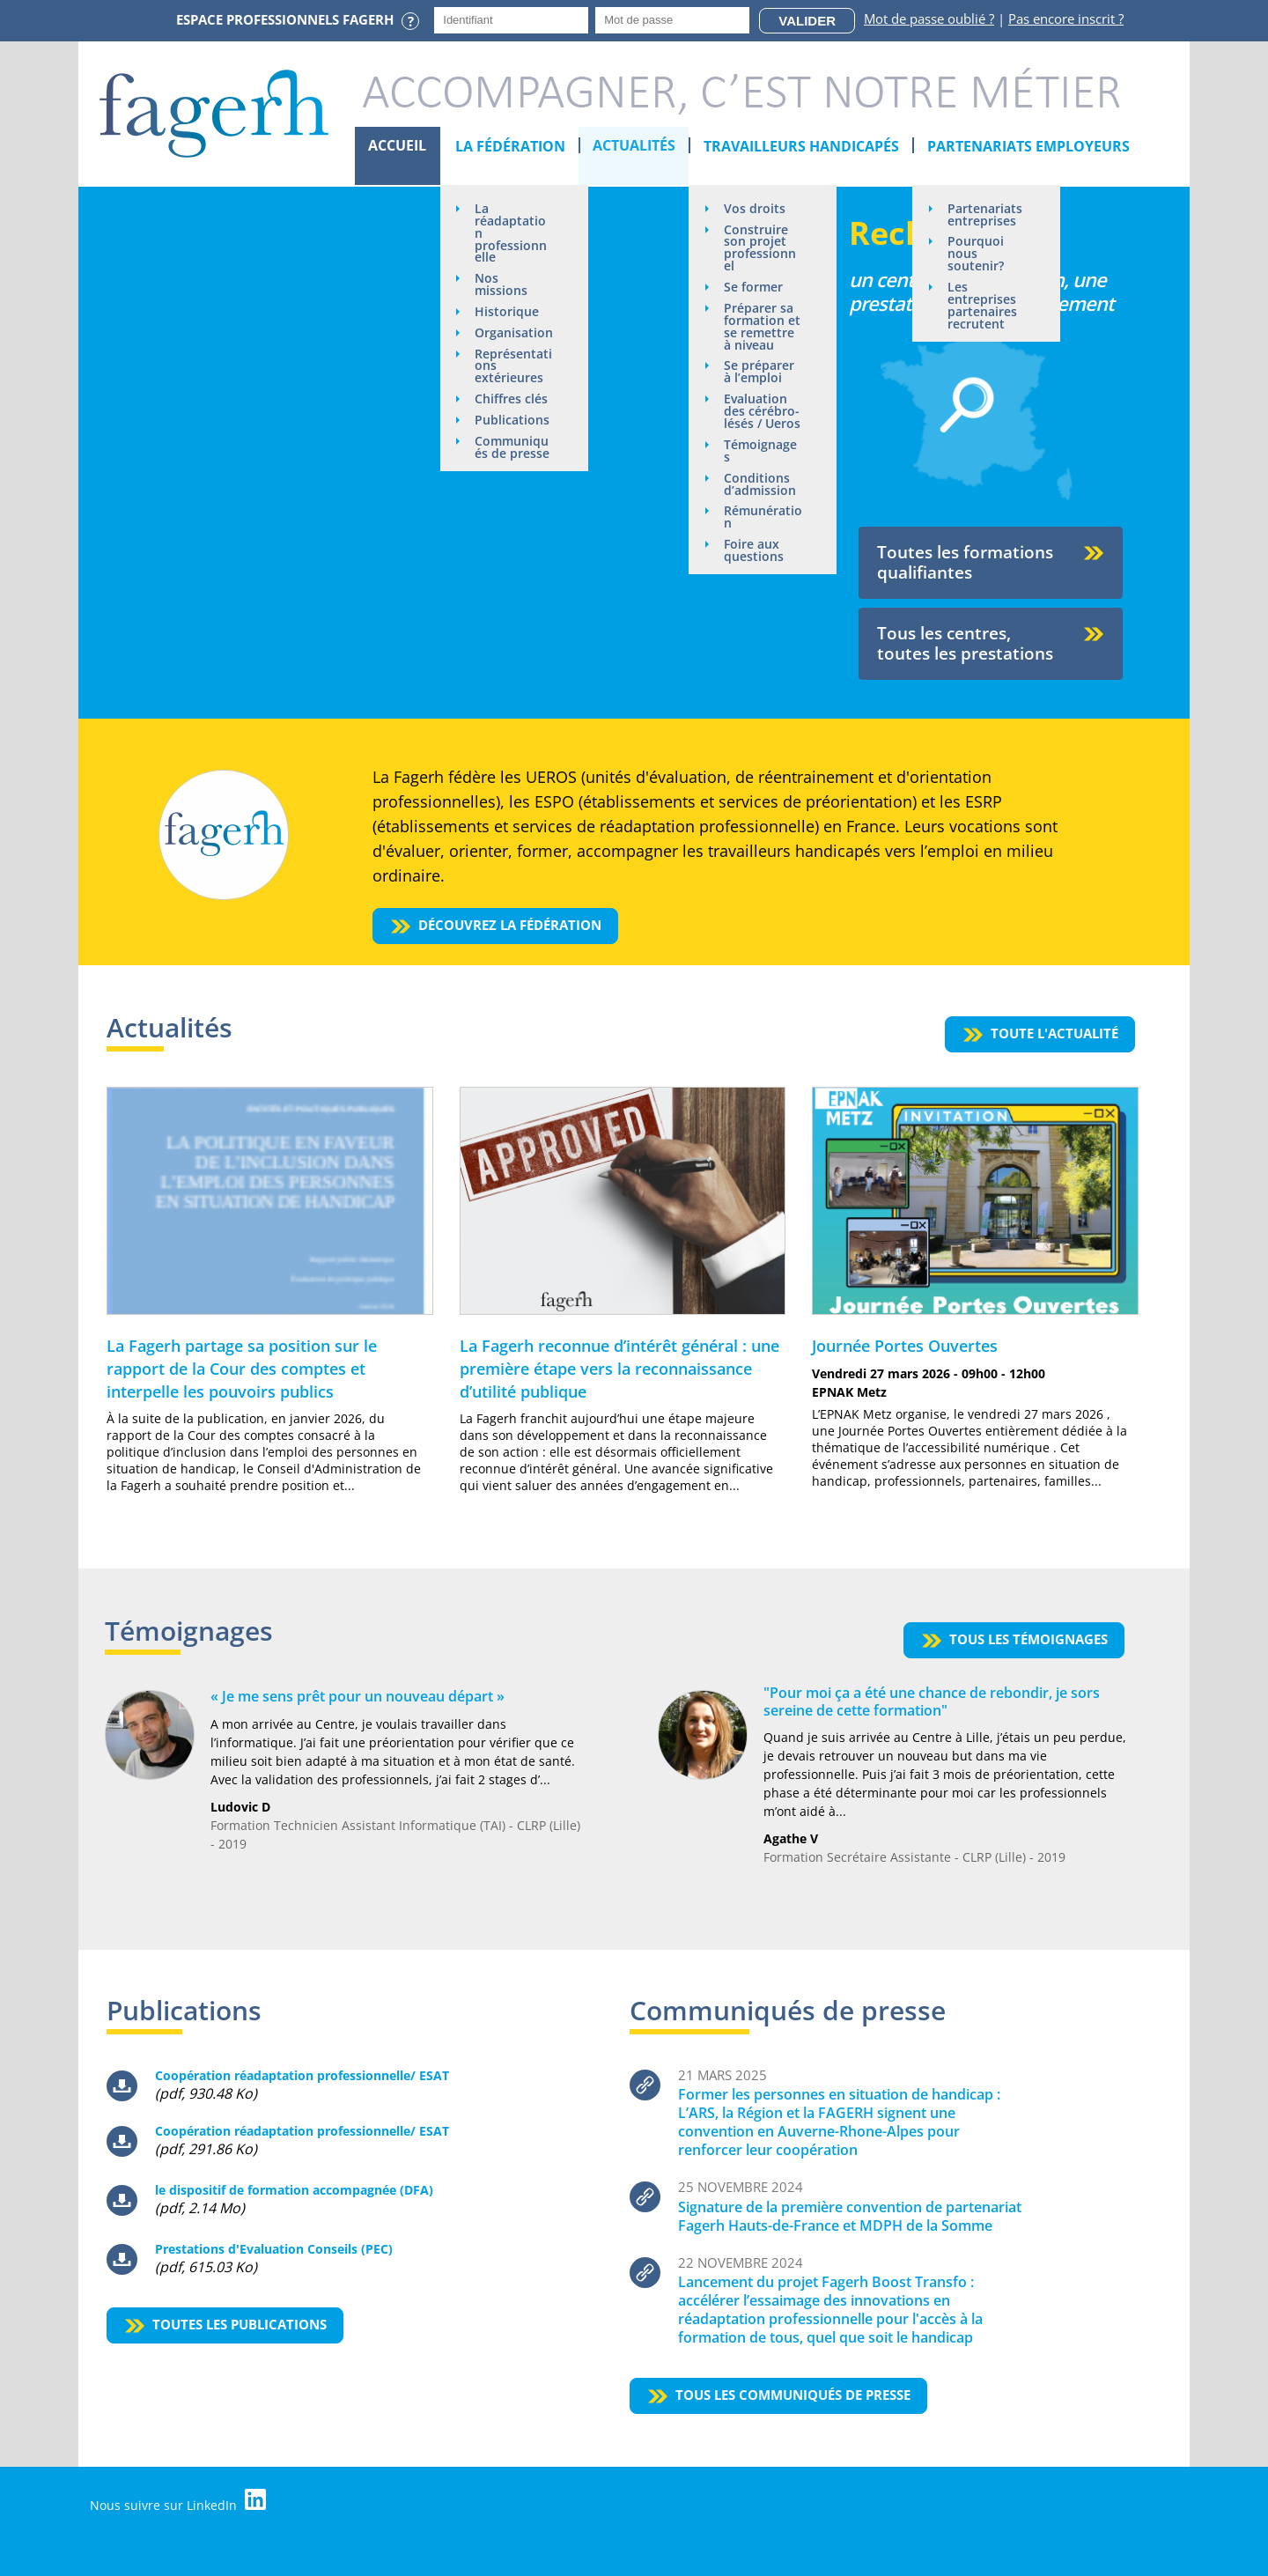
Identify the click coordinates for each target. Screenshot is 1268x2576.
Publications (513, 433)
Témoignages (761, 452)
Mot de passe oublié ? (929, 18)
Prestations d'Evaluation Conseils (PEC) (274, 2248)
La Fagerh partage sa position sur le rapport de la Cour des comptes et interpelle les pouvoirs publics (242, 1368)
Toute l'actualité (1054, 1033)
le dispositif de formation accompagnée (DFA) (294, 2189)
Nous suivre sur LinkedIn (179, 2501)
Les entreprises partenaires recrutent (983, 306)
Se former (754, 287)
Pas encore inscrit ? (1066, 18)
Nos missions (502, 284)
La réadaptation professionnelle (512, 233)
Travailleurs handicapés (802, 146)
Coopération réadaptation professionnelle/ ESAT (302, 2075)
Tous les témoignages (1028, 1639)
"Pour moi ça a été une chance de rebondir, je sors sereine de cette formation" (931, 1701)
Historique (508, 312)
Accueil (398, 146)
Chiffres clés (512, 412)
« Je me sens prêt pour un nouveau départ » (357, 1696)
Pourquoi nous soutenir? (976, 254)
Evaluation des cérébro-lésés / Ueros (763, 412)
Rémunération (760, 519)
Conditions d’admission (761, 485)
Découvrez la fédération (510, 925)
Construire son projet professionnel (761, 248)
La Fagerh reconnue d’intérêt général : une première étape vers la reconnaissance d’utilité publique (619, 1368)
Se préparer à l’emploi (760, 373)
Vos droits (755, 208)
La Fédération (510, 146)
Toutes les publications (239, 2324)
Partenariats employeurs (1029, 146)
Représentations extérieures (514, 379)
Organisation (511, 339)
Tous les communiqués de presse (792, 2394)
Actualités (634, 146)
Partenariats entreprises (985, 214)
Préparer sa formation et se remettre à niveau (763, 327)
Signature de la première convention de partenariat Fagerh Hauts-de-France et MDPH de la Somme (849, 2216)
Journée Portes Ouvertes (905, 1345)
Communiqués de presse (513, 461)
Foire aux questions (755, 552)
